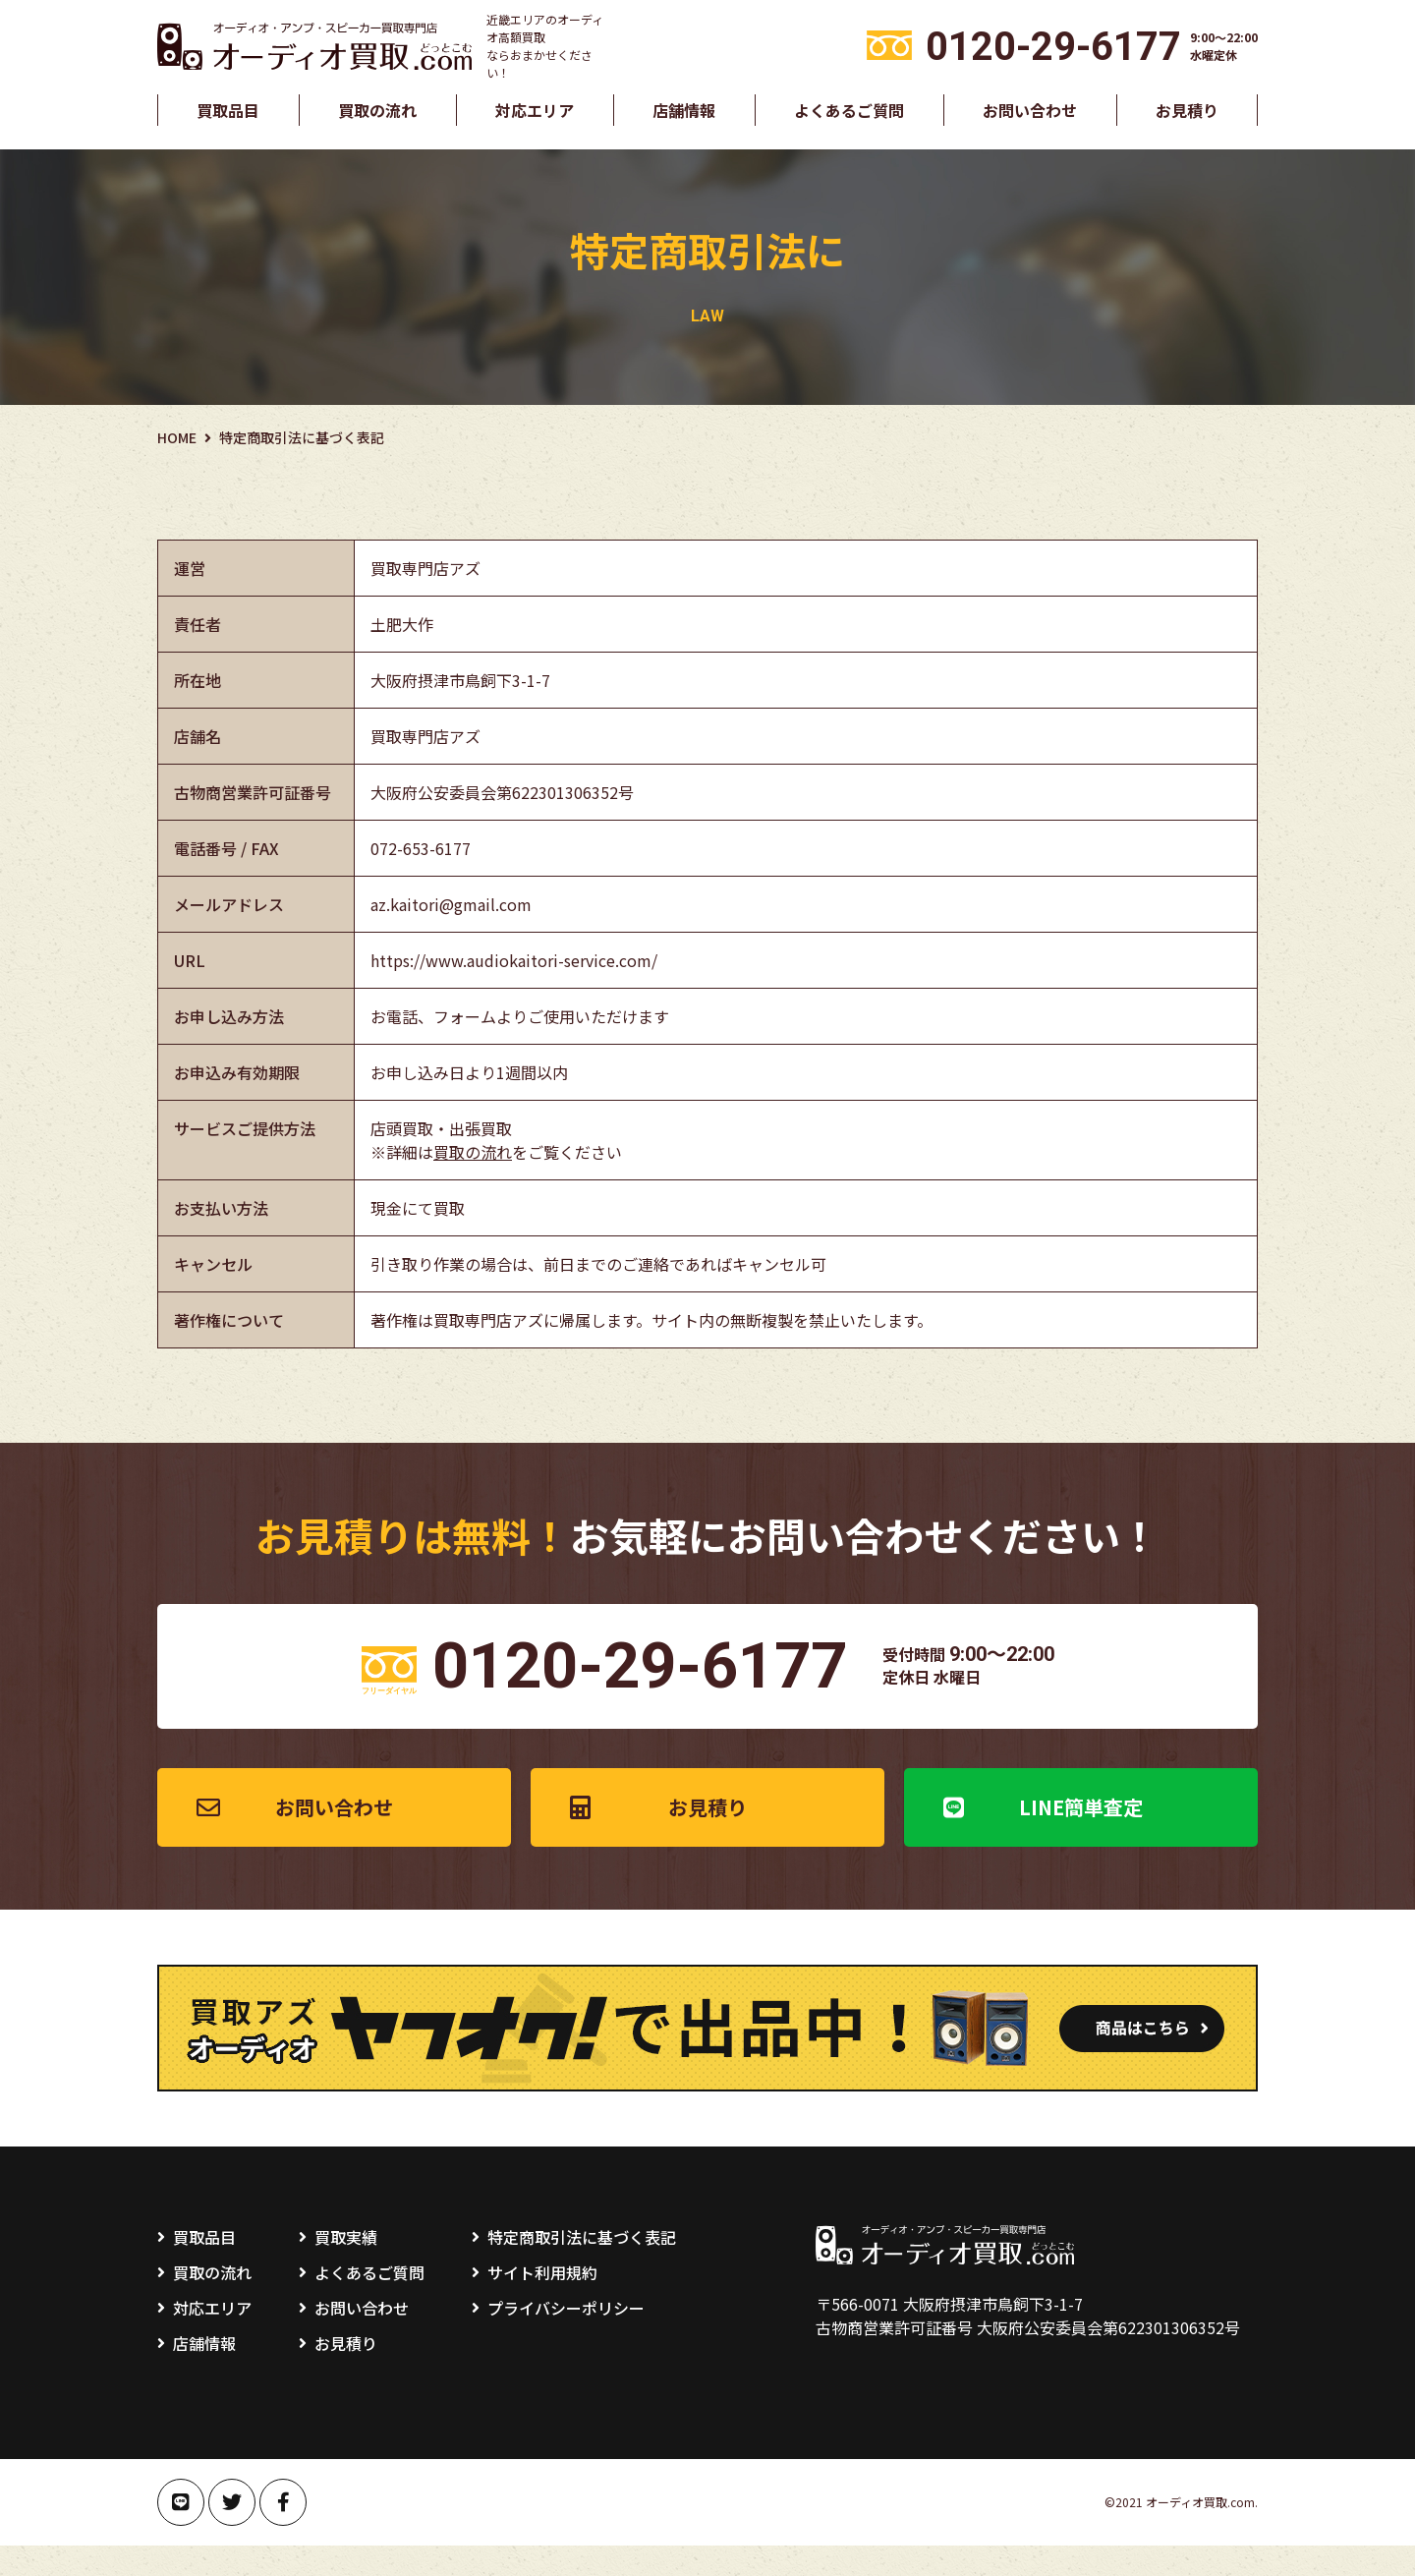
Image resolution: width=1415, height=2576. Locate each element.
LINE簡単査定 (1081, 1837)
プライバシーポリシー (566, 2338)
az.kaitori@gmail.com (451, 904)
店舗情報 (683, 110)
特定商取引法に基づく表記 (581, 2267)
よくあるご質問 (849, 110)
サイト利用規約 (542, 2303)
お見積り (1187, 110)
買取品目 (228, 110)
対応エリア (534, 110)
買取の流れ (377, 110)
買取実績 (345, 2267)
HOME (177, 437)
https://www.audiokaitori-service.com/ (513, 960)
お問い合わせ (1030, 110)
